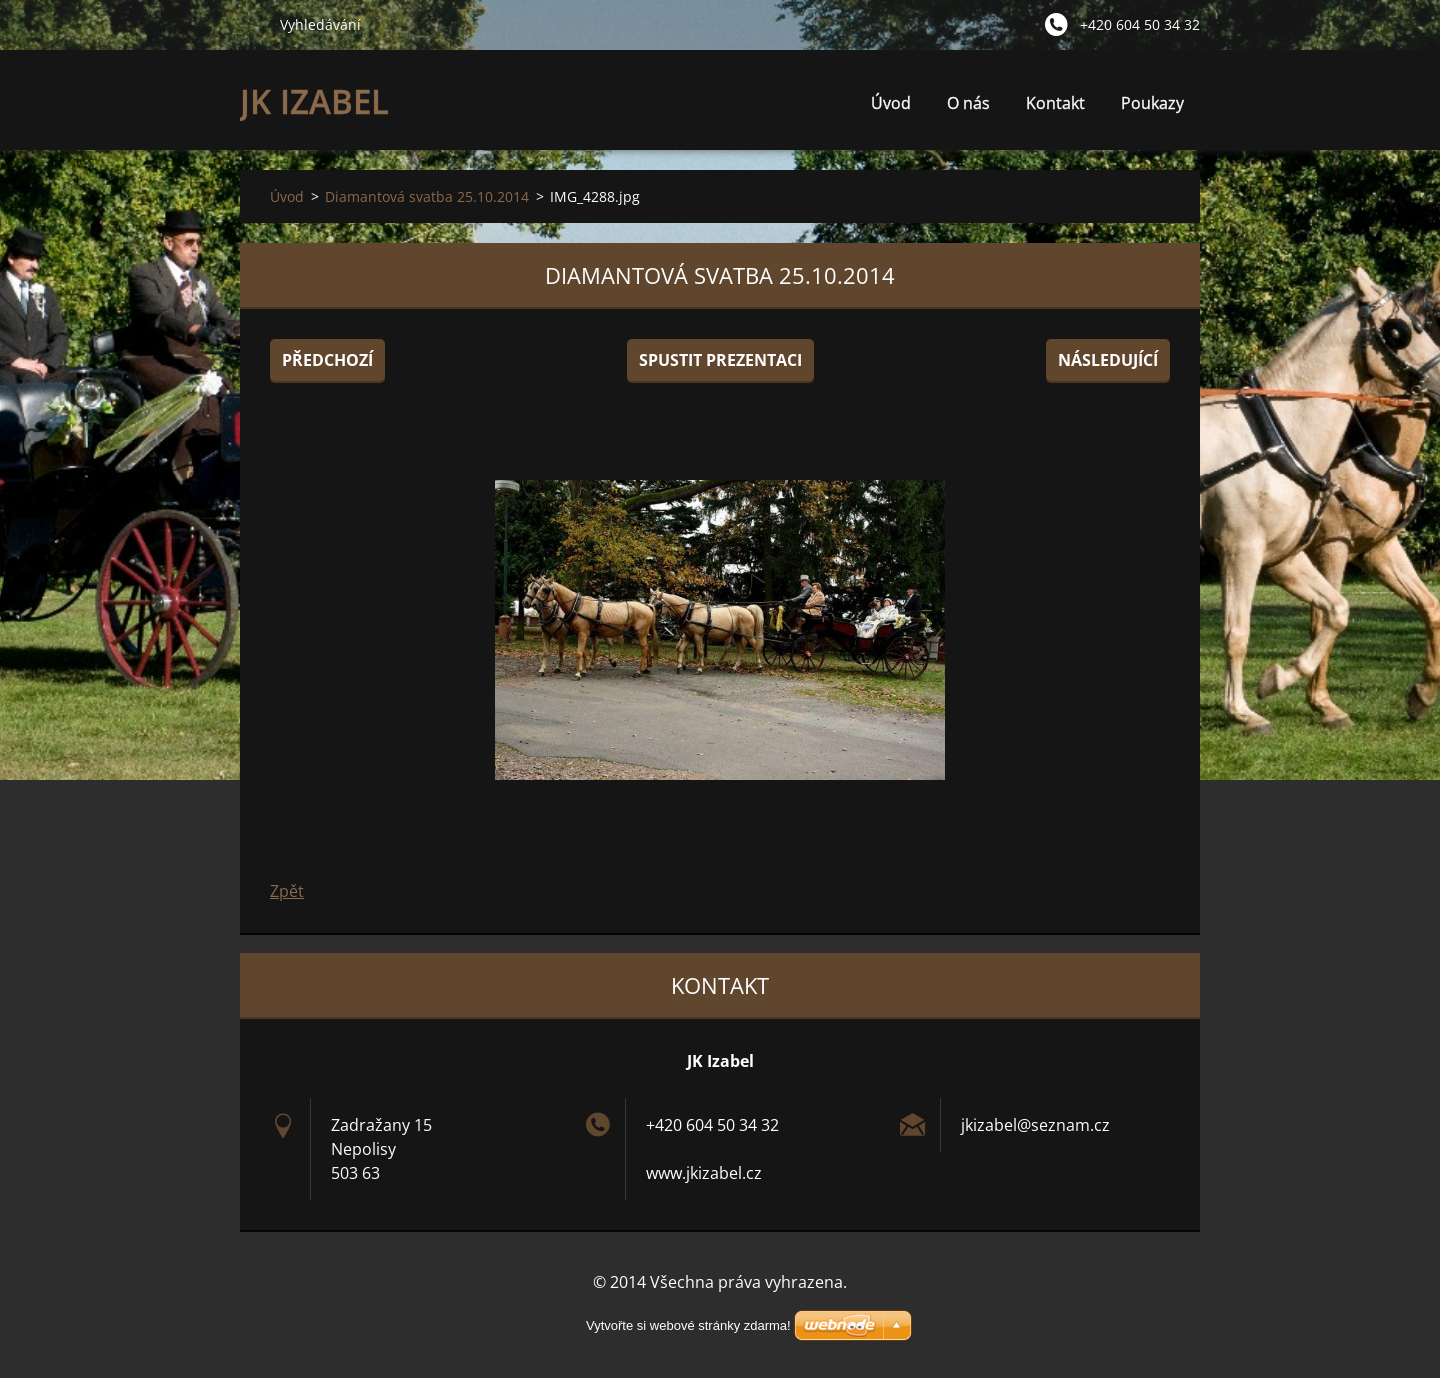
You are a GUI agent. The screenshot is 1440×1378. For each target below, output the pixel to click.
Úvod (891, 103)
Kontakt (1055, 103)
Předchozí (327, 360)
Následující (1108, 360)
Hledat (252, 24)
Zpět (287, 891)
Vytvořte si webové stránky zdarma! (688, 1325)
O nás (968, 108)
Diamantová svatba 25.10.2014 (427, 196)
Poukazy (1152, 103)
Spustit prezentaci (720, 360)
